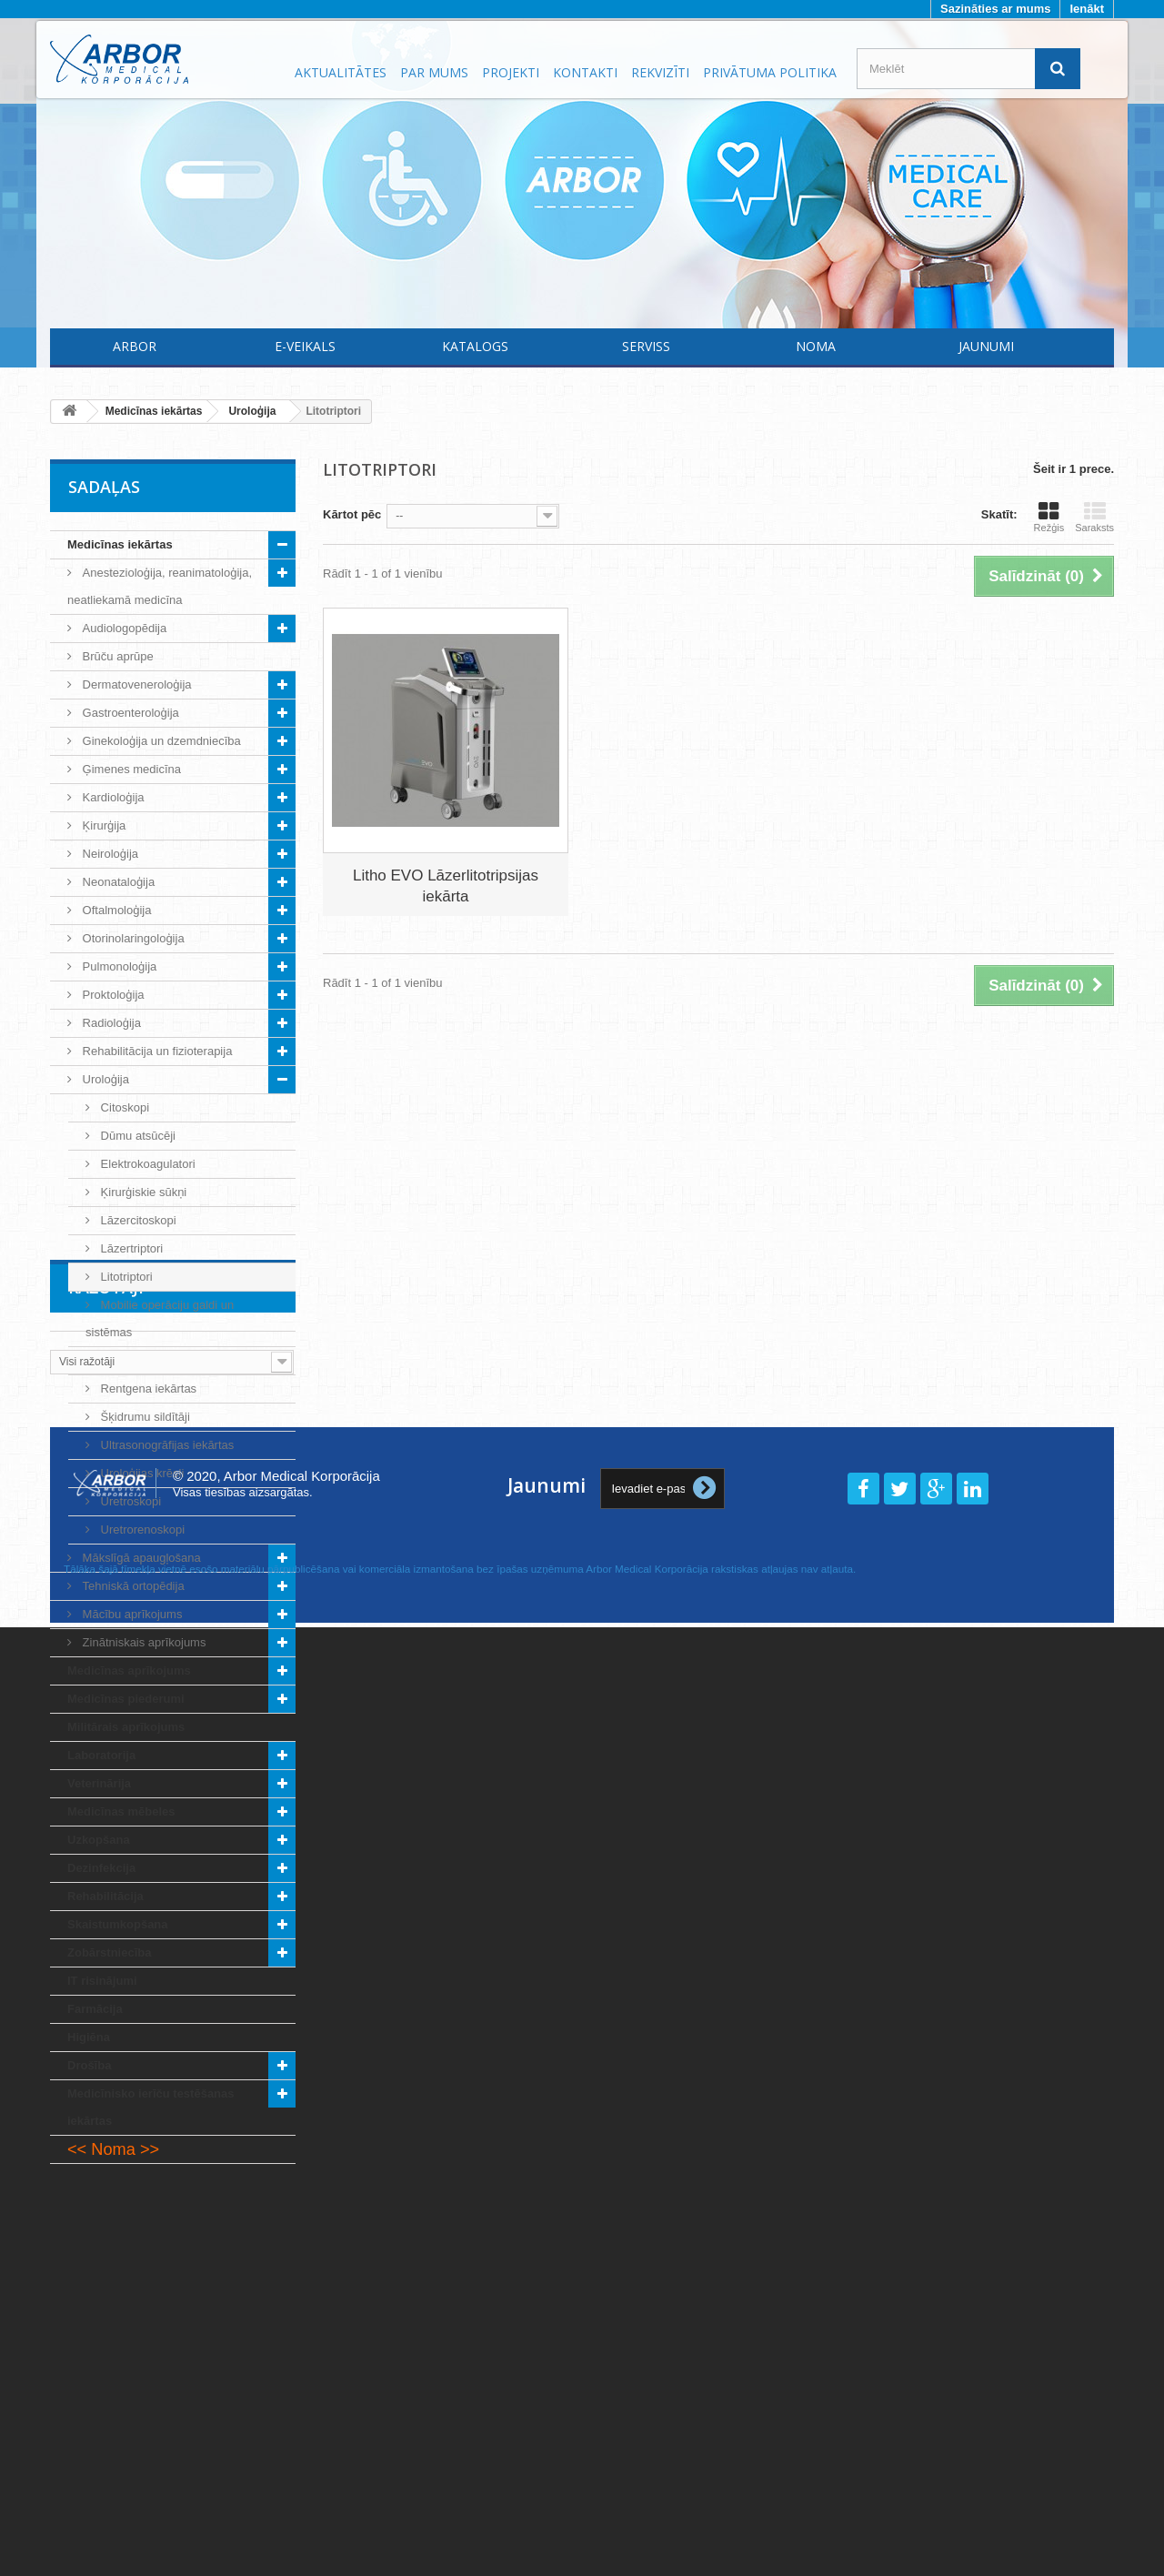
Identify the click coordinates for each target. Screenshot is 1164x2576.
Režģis (1049, 516)
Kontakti (585, 72)
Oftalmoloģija (115, 910)
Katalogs (475, 346)
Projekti (510, 72)
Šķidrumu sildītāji (143, 1417)
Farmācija (95, 2009)
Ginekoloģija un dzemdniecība (160, 741)
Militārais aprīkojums (126, 1727)
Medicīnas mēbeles (121, 1811)
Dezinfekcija (101, 1868)
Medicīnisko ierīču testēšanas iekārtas (151, 2107)
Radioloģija (110, 1023)
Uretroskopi (129, 1501)
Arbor (134, 346)
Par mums (434, 72)
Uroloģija (104, 1079)
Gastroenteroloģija (129, 712)
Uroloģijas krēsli (140, 1473)
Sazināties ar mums (995, 8)
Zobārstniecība (109, 1952)
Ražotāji (106, 2218)
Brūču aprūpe (116, 656)
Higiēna (88, 2037)
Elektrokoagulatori (146, 1164)
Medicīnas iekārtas (120, 544)
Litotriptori (125, 1276)
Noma (816, 346)
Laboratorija (101, 1755)
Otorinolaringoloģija (132, 938)
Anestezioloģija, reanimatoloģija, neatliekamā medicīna (159, 586)
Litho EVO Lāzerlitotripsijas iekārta (445, 886)
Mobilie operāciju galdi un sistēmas (159, 1318)
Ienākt (1086, 8)
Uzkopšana (98, 1839)
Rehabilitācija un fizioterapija (155, 1051)
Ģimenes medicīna (130, 769)
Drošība (89, 2065)
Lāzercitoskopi (136, 1220)
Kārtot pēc (352, 514)
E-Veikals (305, 346)
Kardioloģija (112, 797)
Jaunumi (986, 346)
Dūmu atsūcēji (136, 1135)
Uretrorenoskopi (141, 1529)
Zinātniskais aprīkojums (142, 1642)
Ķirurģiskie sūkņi (141, 1192)
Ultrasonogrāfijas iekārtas (165, 1445)
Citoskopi (123, 1107)
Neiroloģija (108, 853)
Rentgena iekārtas (146, 1388)
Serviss (646, 346)
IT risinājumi (102, 1980)
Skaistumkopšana (117, 1924)
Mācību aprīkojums (130, 1614)
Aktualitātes (340, 72)
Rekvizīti (660, 72)
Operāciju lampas (145, 1360)
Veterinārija (99, 1783)
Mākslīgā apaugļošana (140, 1558)
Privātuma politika (770, 72)
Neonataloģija (117, 882)
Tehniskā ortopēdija (132, 1586)
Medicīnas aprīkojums (129, 1670)
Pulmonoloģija (117, 966)
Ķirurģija (102, 825)
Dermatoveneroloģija (135, 684)
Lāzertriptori (130, 1248)
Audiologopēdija (122, 628)
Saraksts (1094, 516)
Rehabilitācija (105, 1896)
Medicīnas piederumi (126, 1699)
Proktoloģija (112, 994)
